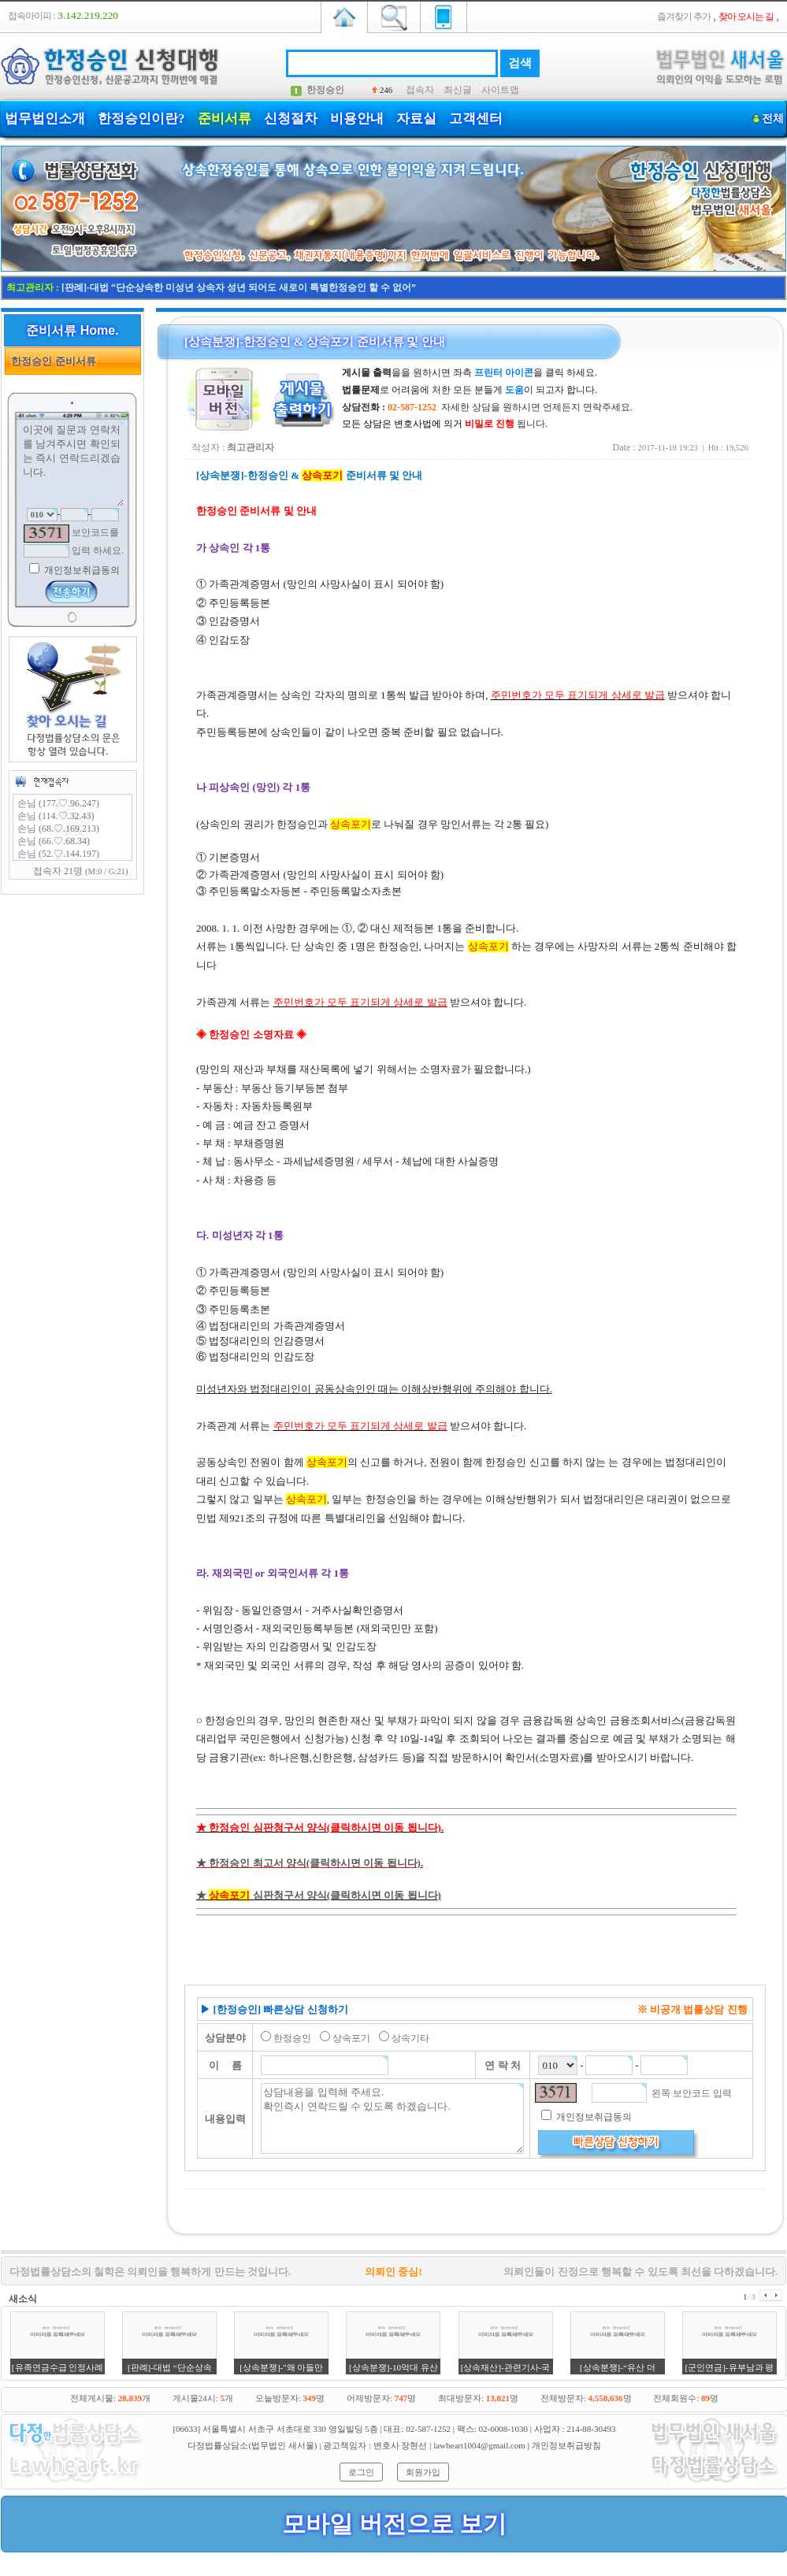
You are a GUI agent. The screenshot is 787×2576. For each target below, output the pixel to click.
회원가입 (423, 2472)
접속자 (420, 89)
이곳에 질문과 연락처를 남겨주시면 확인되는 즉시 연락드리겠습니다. (72, 463)
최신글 (458, 89)
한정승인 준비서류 (51, 361)
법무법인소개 (45, 118)
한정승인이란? (141, 118)
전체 (772, 118)
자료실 (416, 118)
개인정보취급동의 (81, 570)
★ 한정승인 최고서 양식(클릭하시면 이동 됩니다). (309, 1863)
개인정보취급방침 (566, 2445)
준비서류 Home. (72, 330)
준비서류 (224, 118)
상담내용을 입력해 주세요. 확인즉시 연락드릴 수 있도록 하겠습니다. (392, 2118)
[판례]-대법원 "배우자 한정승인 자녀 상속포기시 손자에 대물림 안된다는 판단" (227, 287)
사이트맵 (500, 89)
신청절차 (290, 118)
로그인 (361, 2472)
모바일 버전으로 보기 (394, 2524)
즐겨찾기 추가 (684, 16)
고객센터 (476, 118)
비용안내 (357, 118)
